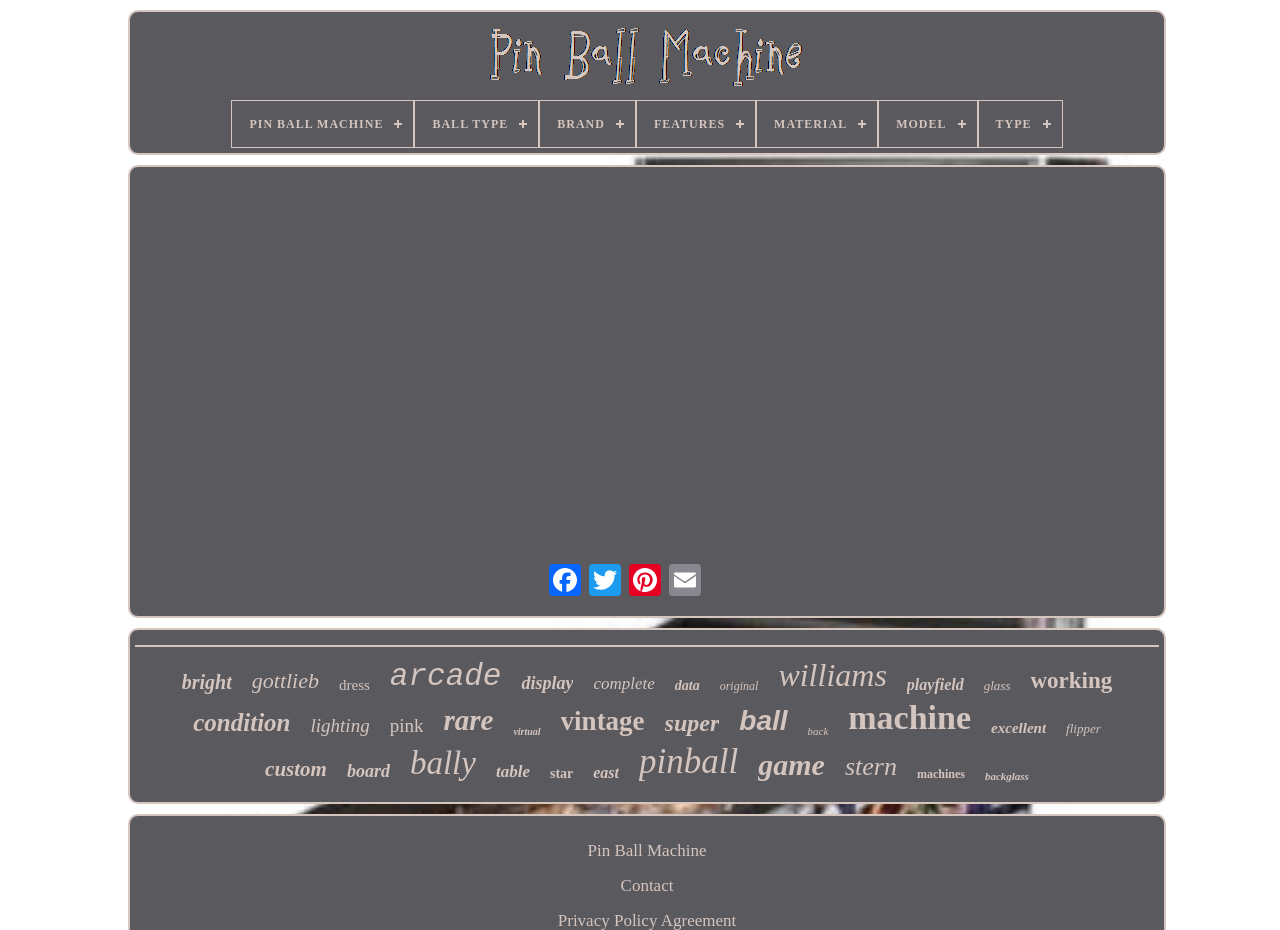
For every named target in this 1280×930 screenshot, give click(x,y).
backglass (1007, 776)
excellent (1018, 728)
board (368, 771)
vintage (603, 721)
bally (443, 763)
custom (296, 769)
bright (207, 682)
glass (997, 685)
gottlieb (285, 680)
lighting (340, 725)
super (692, 723)
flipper (1083, 728)
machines (941, 774)
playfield (935, 684)
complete (623, 683)
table (513, 771)
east (606, 772)
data (687, 685)
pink (407, 725)
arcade (446, 676)
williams (832, 675)
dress (354, 685)
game (791, 764)
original (739, 686)
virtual (526, 731)
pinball (688, 761)
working (1071, 680)
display (547, 683)
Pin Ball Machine (647, 850)
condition (241, 722)
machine (909, 717)
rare (468, 720)
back (818, 731)
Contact (647, 885)
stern (871, 766)
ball (763, 720)
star (561, 773)
